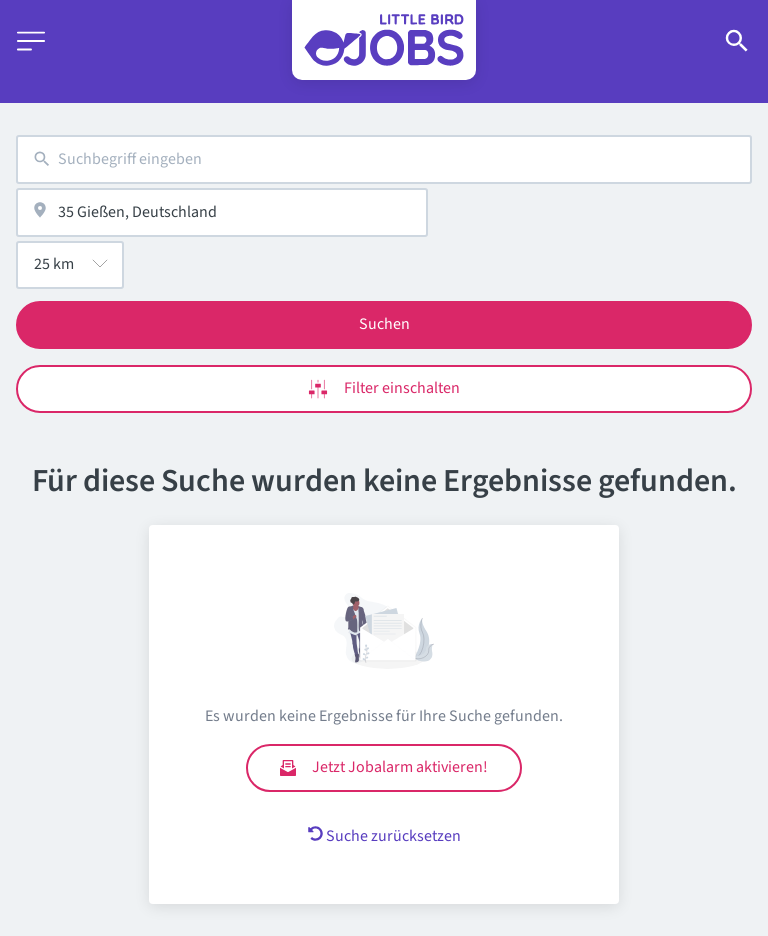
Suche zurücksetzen (384, 836)
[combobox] (384, 159)
